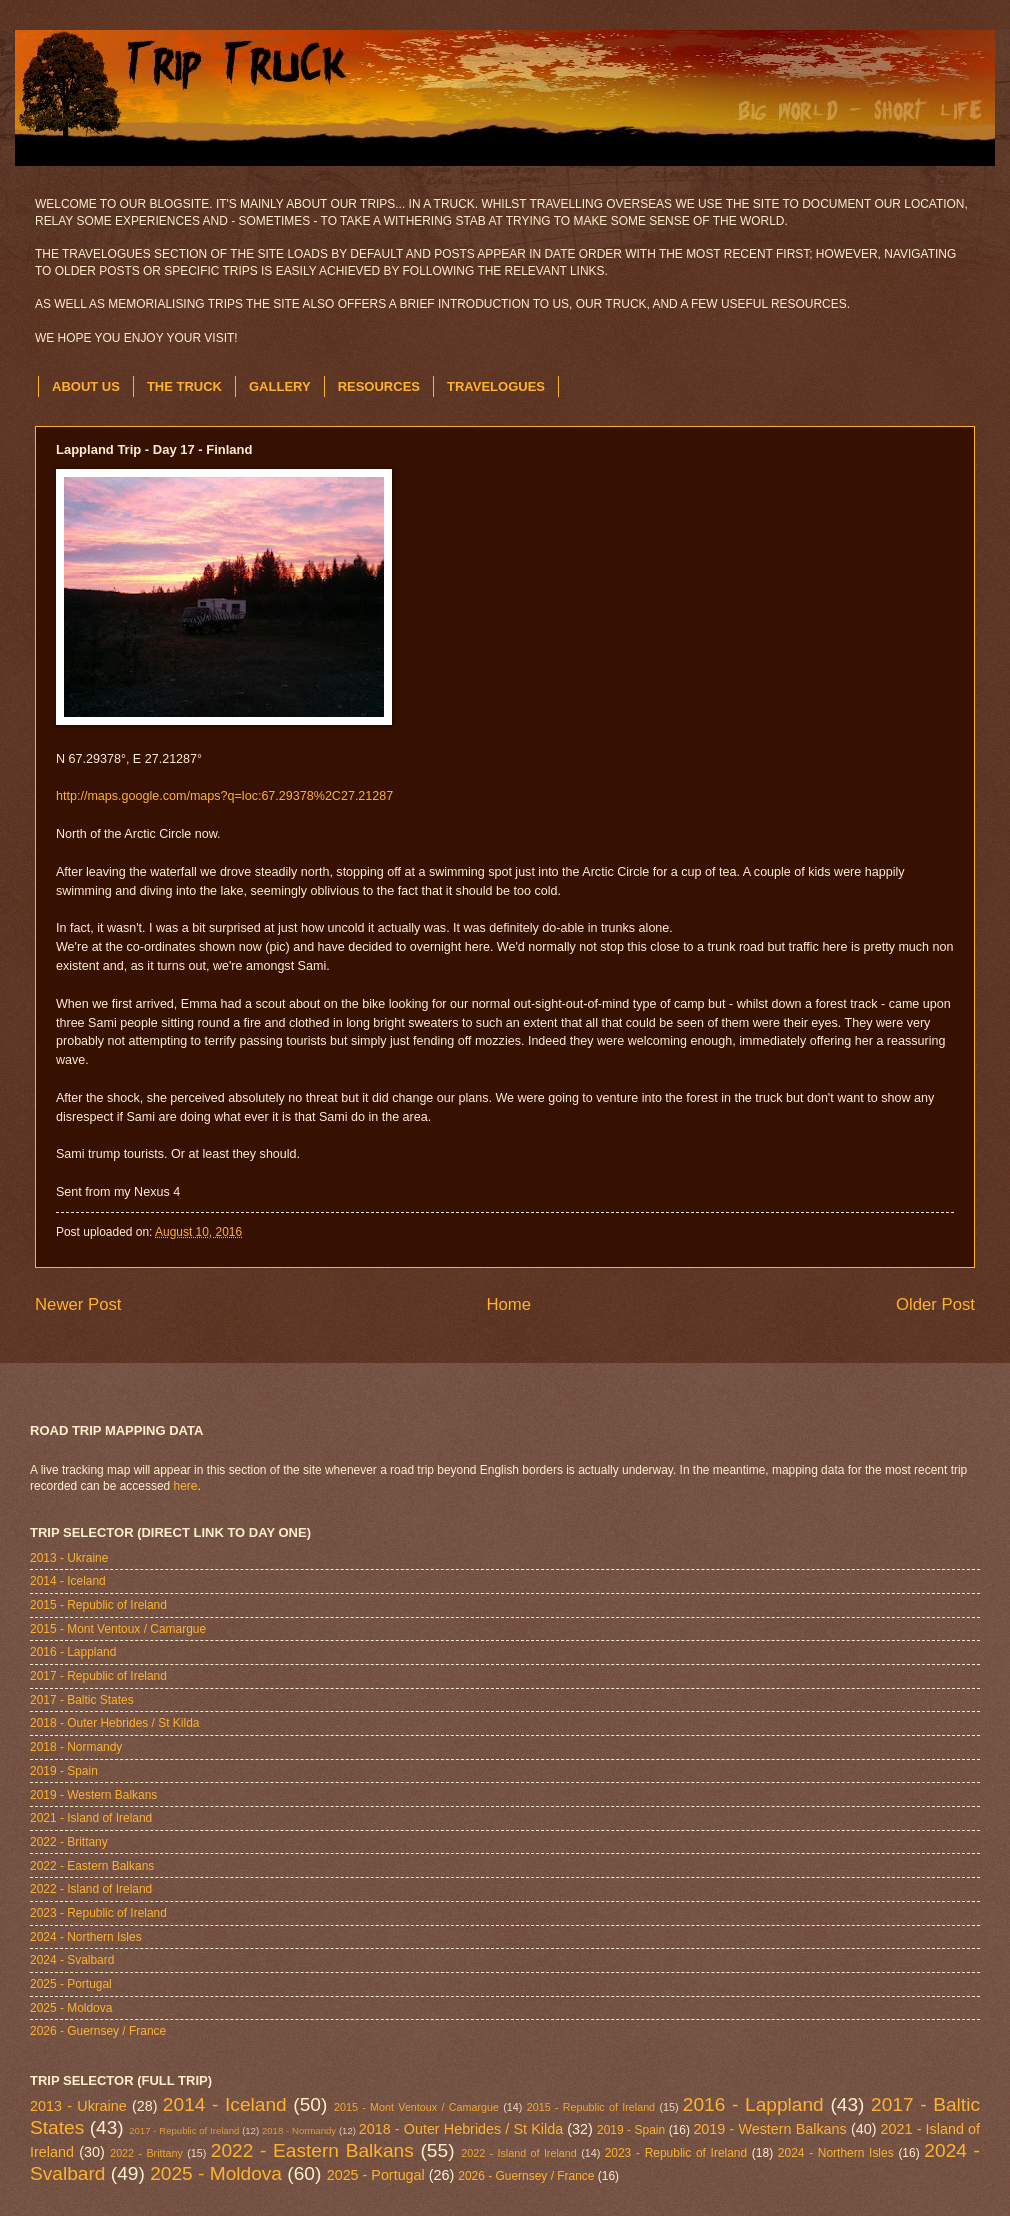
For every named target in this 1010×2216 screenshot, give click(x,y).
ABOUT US (86, 386)
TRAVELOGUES (496, 386)
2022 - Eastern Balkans (92, 1866)
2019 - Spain (64, 1771)
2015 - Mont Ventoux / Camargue (118, 1629)
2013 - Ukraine (69, 1558)
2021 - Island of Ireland (91, 1818)
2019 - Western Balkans (93, 1795)
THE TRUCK (184, 386)
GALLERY (280, 386)
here (186, 1486)
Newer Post (78, 1304)
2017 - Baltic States (82, 1700)
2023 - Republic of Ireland (98, 1913)
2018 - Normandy (76, 1747)
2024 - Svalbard (72, 1960)
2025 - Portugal (71, 1984)
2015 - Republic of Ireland (98, 1605)
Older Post (935, 1304)
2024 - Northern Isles (86, 1937)
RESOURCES (379, 386)
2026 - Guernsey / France (98, 2031)
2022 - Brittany (69, 1842)
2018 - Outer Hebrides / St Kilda (114, 1723)
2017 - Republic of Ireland (98, 1676)
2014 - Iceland (68, 1581)
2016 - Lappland (73, 1652)
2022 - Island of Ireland (91, 1889)
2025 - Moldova (71, 2008)
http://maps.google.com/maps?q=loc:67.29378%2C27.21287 (224, 796)
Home (508, 1304)
